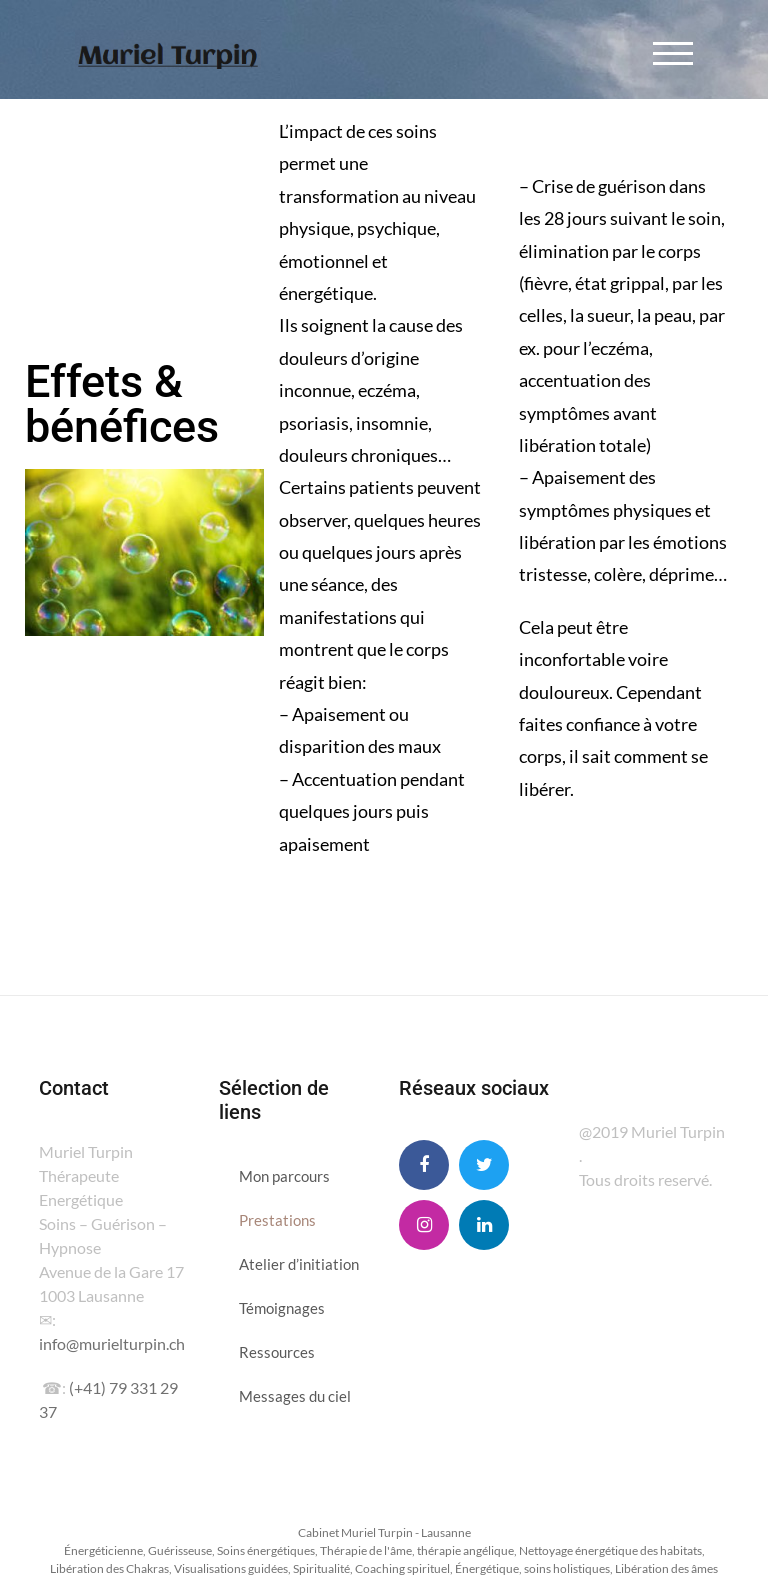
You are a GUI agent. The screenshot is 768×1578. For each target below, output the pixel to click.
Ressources (277, 1352)
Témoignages (282, 1308)
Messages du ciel (295, 1396)
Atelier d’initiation (299, 1264)
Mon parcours (284, 1176)
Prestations (277, 1220)
